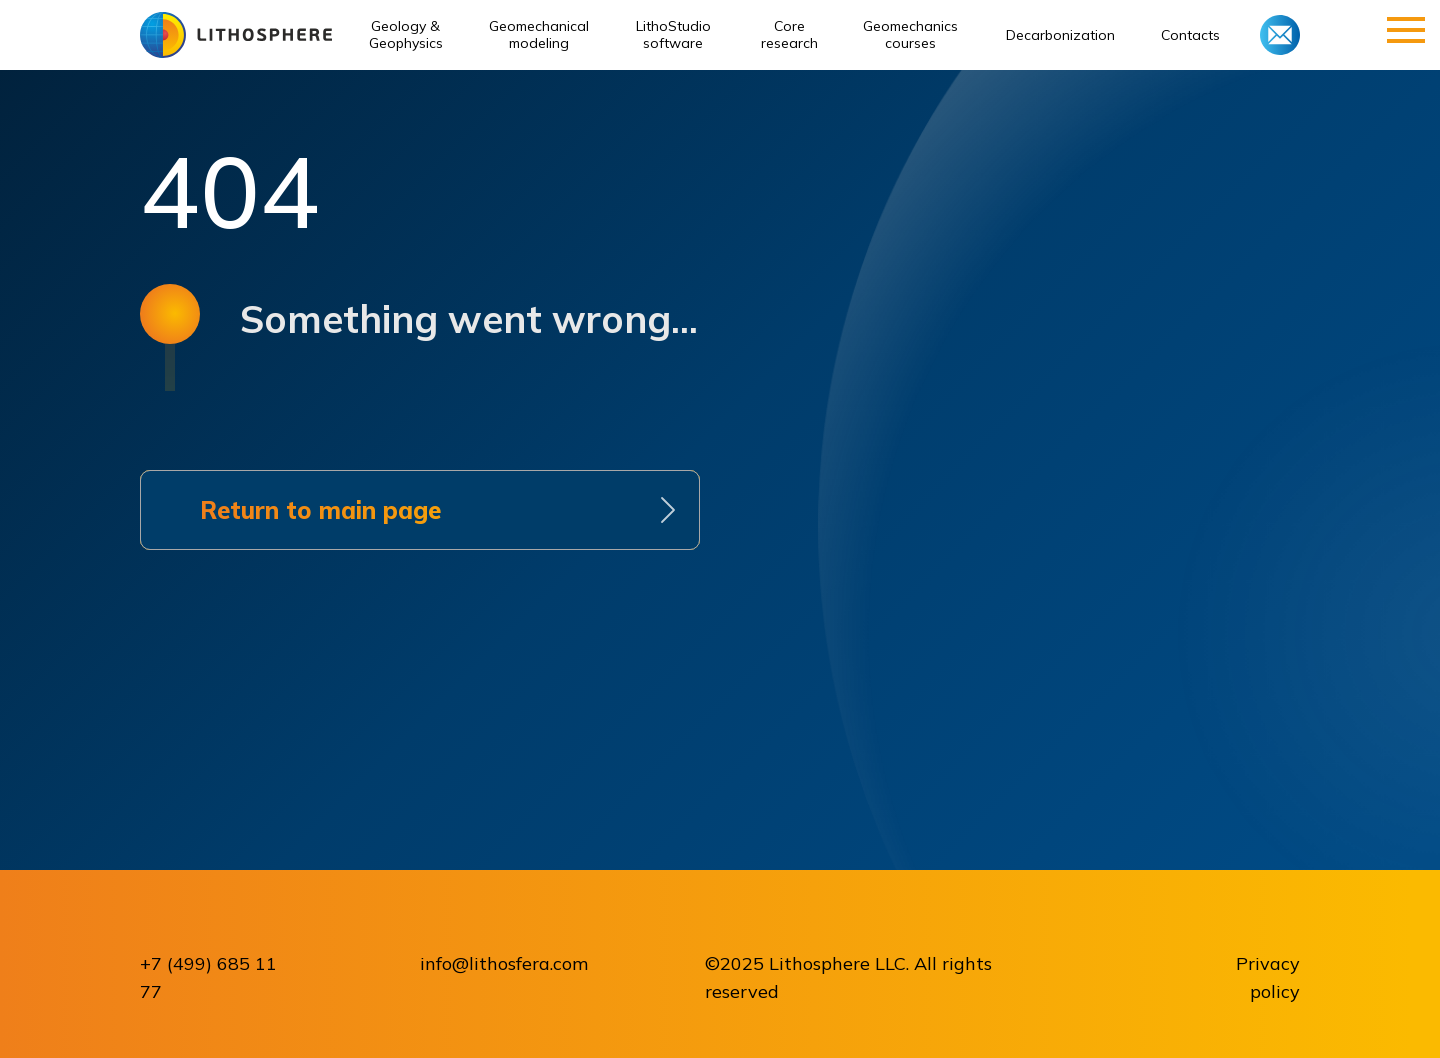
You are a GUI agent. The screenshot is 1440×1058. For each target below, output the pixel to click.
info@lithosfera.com (504, 963)
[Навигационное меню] (1406, 30)
